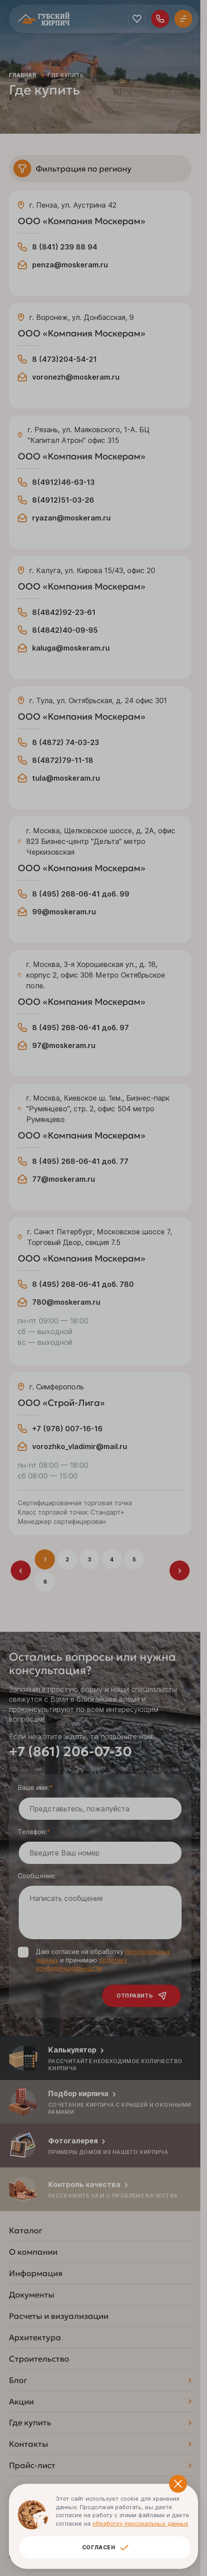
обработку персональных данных (140, 2523)
